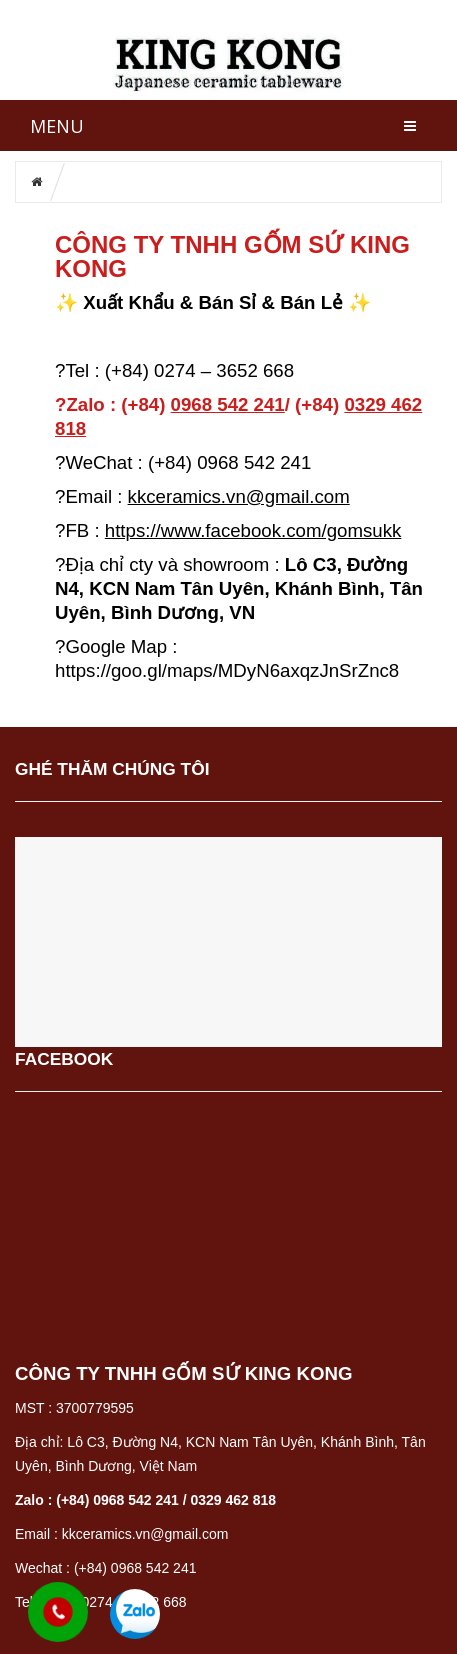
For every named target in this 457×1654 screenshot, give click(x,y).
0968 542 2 (228, 404)
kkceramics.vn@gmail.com (239, 496)
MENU (57, 126)
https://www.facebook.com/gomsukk (253, 530)
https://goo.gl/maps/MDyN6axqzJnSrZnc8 (227, 670)
